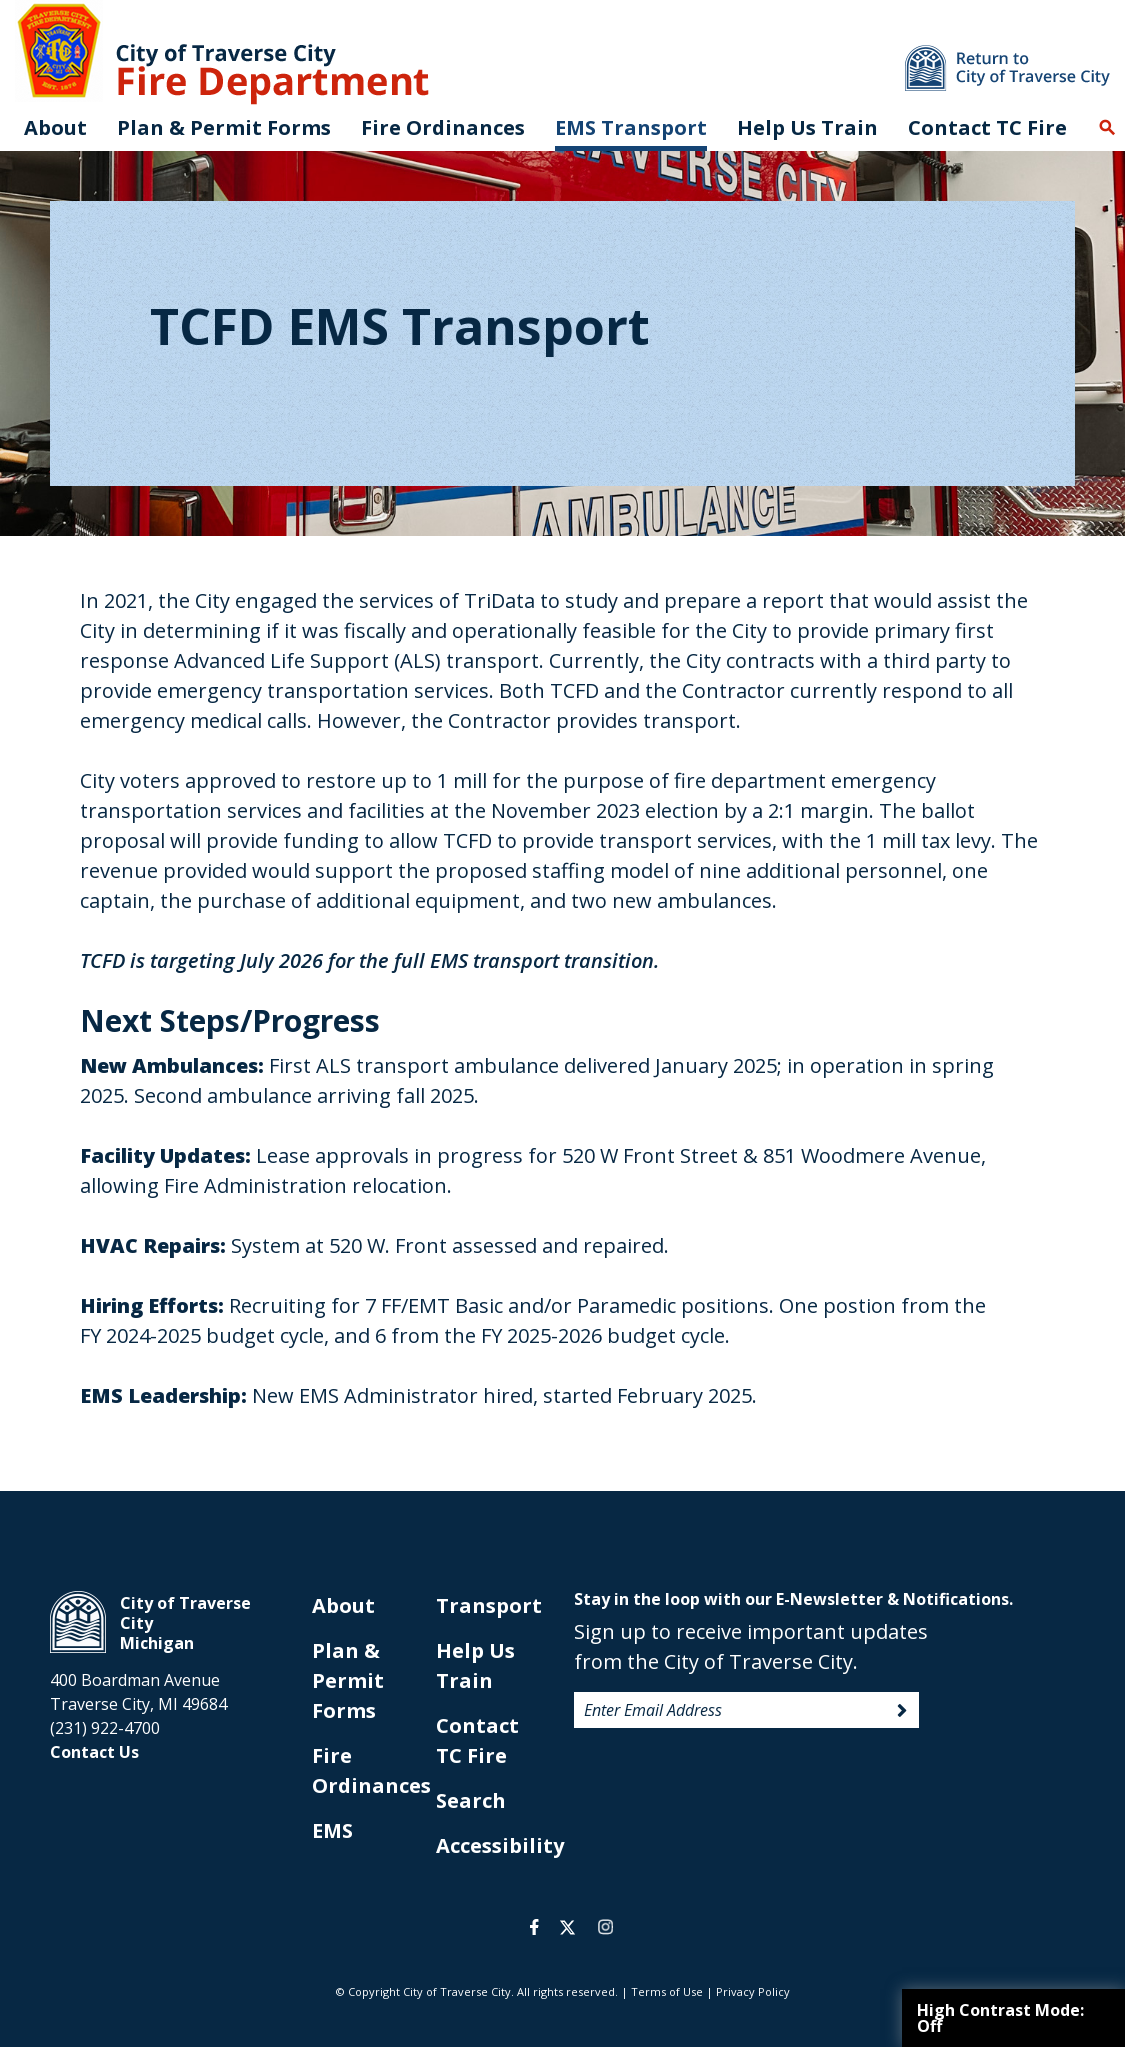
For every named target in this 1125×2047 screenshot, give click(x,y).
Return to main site (1007, 68)
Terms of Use (667, 1991)
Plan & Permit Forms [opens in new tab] (224, 127)
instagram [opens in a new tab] (606, 1927)
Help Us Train (807, 127)
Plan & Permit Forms (348, 1680)
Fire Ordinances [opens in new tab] (443, 127)
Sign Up (902, 1711)
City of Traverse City (78, 1622)
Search (1107, 128)
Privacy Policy (753, 1991)
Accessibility (500, 1845)
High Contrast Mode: (1000, 2018)
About (55, 127)
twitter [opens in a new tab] (567, 1927)
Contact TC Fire (987, 127)
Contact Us (94, 1752)
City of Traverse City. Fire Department (222, 52)
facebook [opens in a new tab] (534, 1927)
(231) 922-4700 (105, 1728)
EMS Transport (631, 127)
